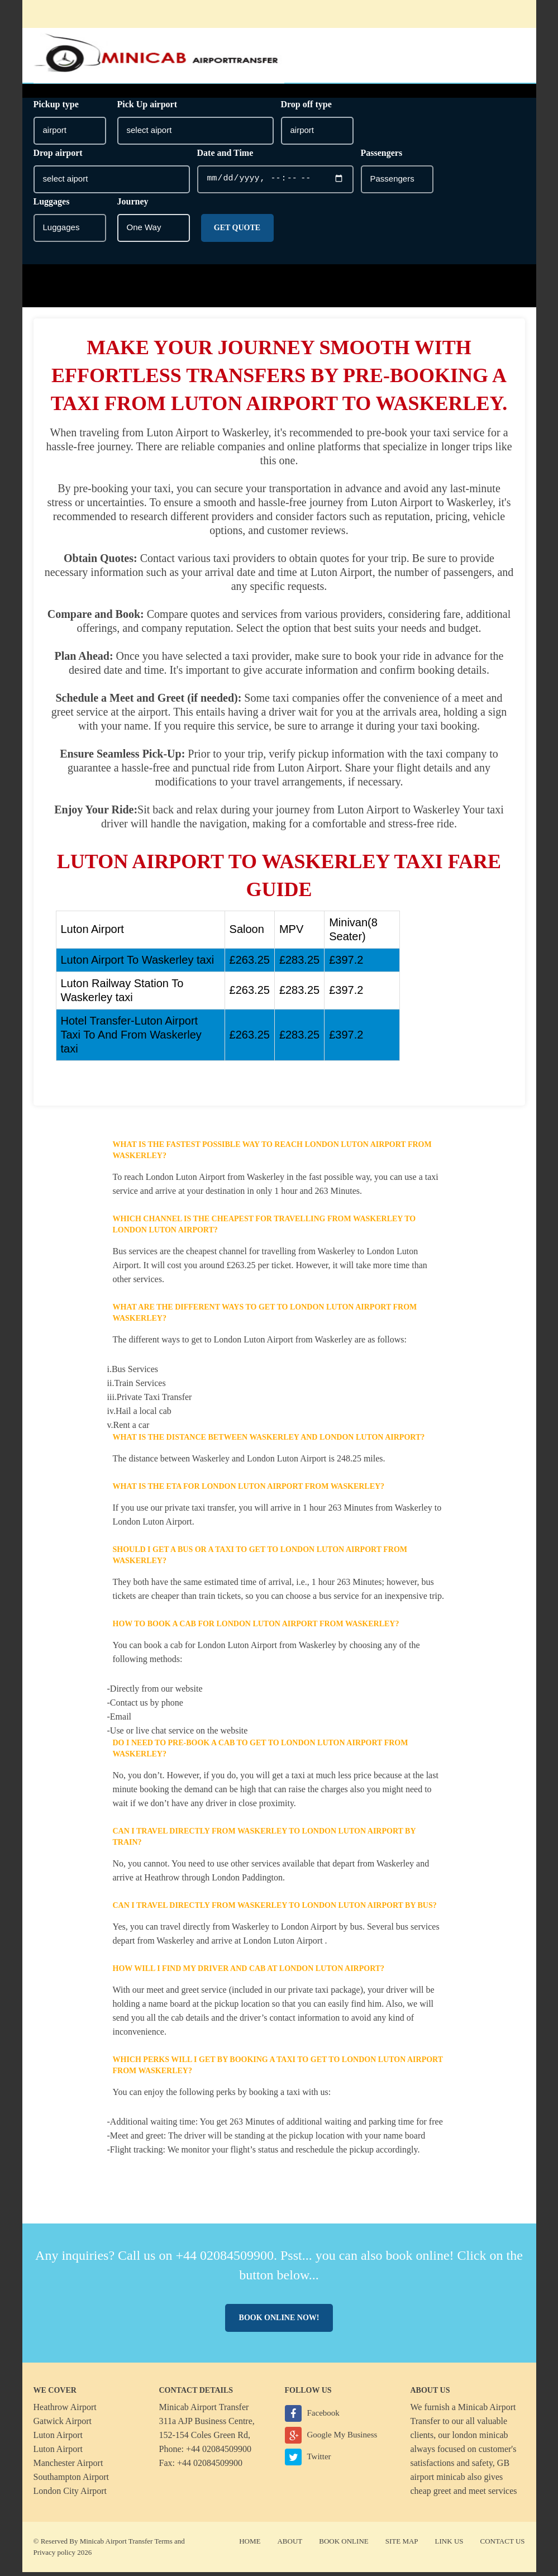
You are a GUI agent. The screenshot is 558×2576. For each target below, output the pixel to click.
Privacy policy (54, 2556)
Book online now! (279, 2321)
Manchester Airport (68, 2467)
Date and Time (225, 156)
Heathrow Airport (65, 2411)
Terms (163, 2545)
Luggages (52, 205)
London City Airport (70, 2494)
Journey (133, 205)
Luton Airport (58, 2439)
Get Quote (237, 231)
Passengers (382, 156)
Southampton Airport (71, 2480)
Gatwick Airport (63, 2425)
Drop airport (58, 156)
